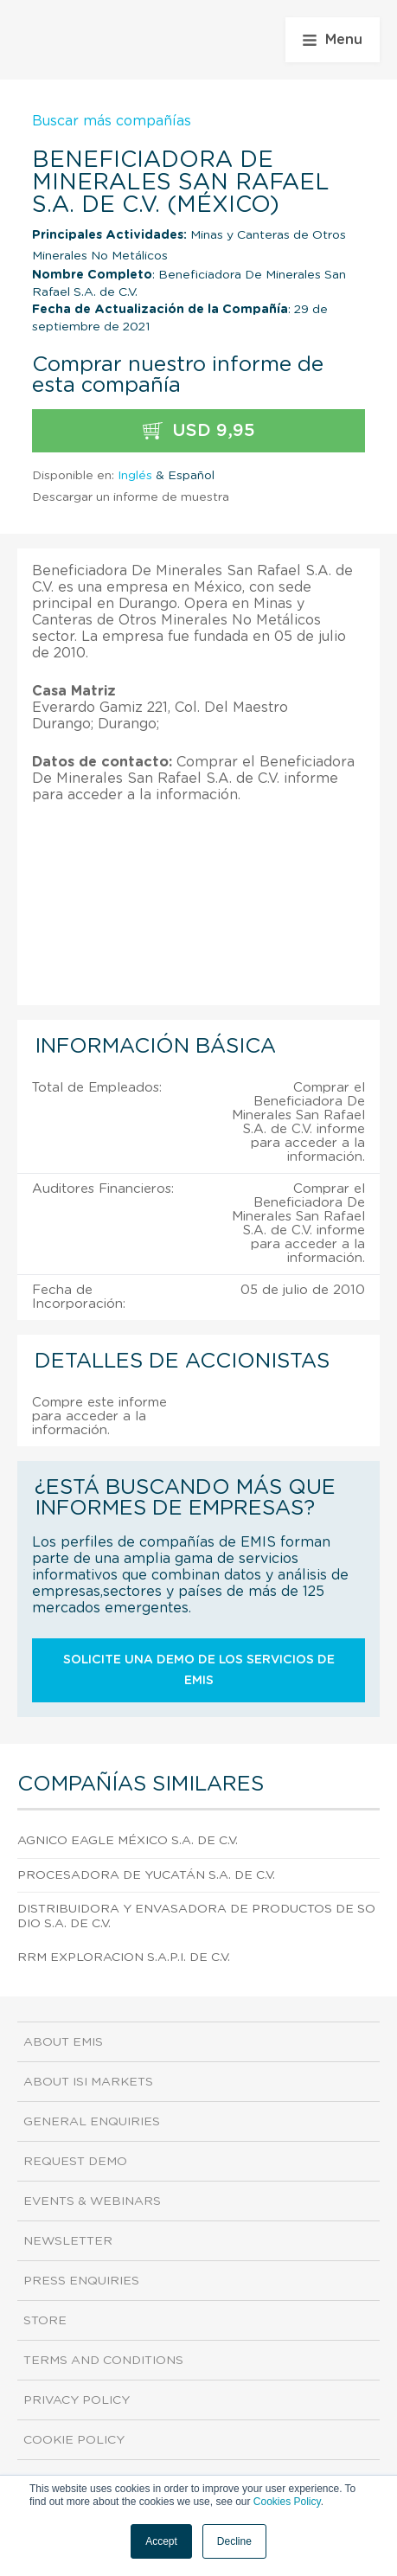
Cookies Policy (287, 2502)
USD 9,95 (199, 431)
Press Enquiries (81, 2281)
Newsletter (67, 2241)
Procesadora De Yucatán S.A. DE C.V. (146, 1875)
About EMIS (63, 2042)
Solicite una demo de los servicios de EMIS (199, 1670)
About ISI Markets (88, 2082)
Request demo (75, 2162)
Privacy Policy (76, 2400)
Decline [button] (234, 2541)
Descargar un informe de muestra (130, 497)
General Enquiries (91, 2122)
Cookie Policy (74, 2440)
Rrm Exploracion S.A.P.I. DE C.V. (123, 1957)
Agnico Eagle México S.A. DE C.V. (127, 1841)
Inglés (135, 476)
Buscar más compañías (111, 121)
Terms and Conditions (103, 2361)
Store (45, 2321)
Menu (332, 40)
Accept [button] (161, 2541)
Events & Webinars (92, 2201)
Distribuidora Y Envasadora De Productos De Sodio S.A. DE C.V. (196, 1916)
